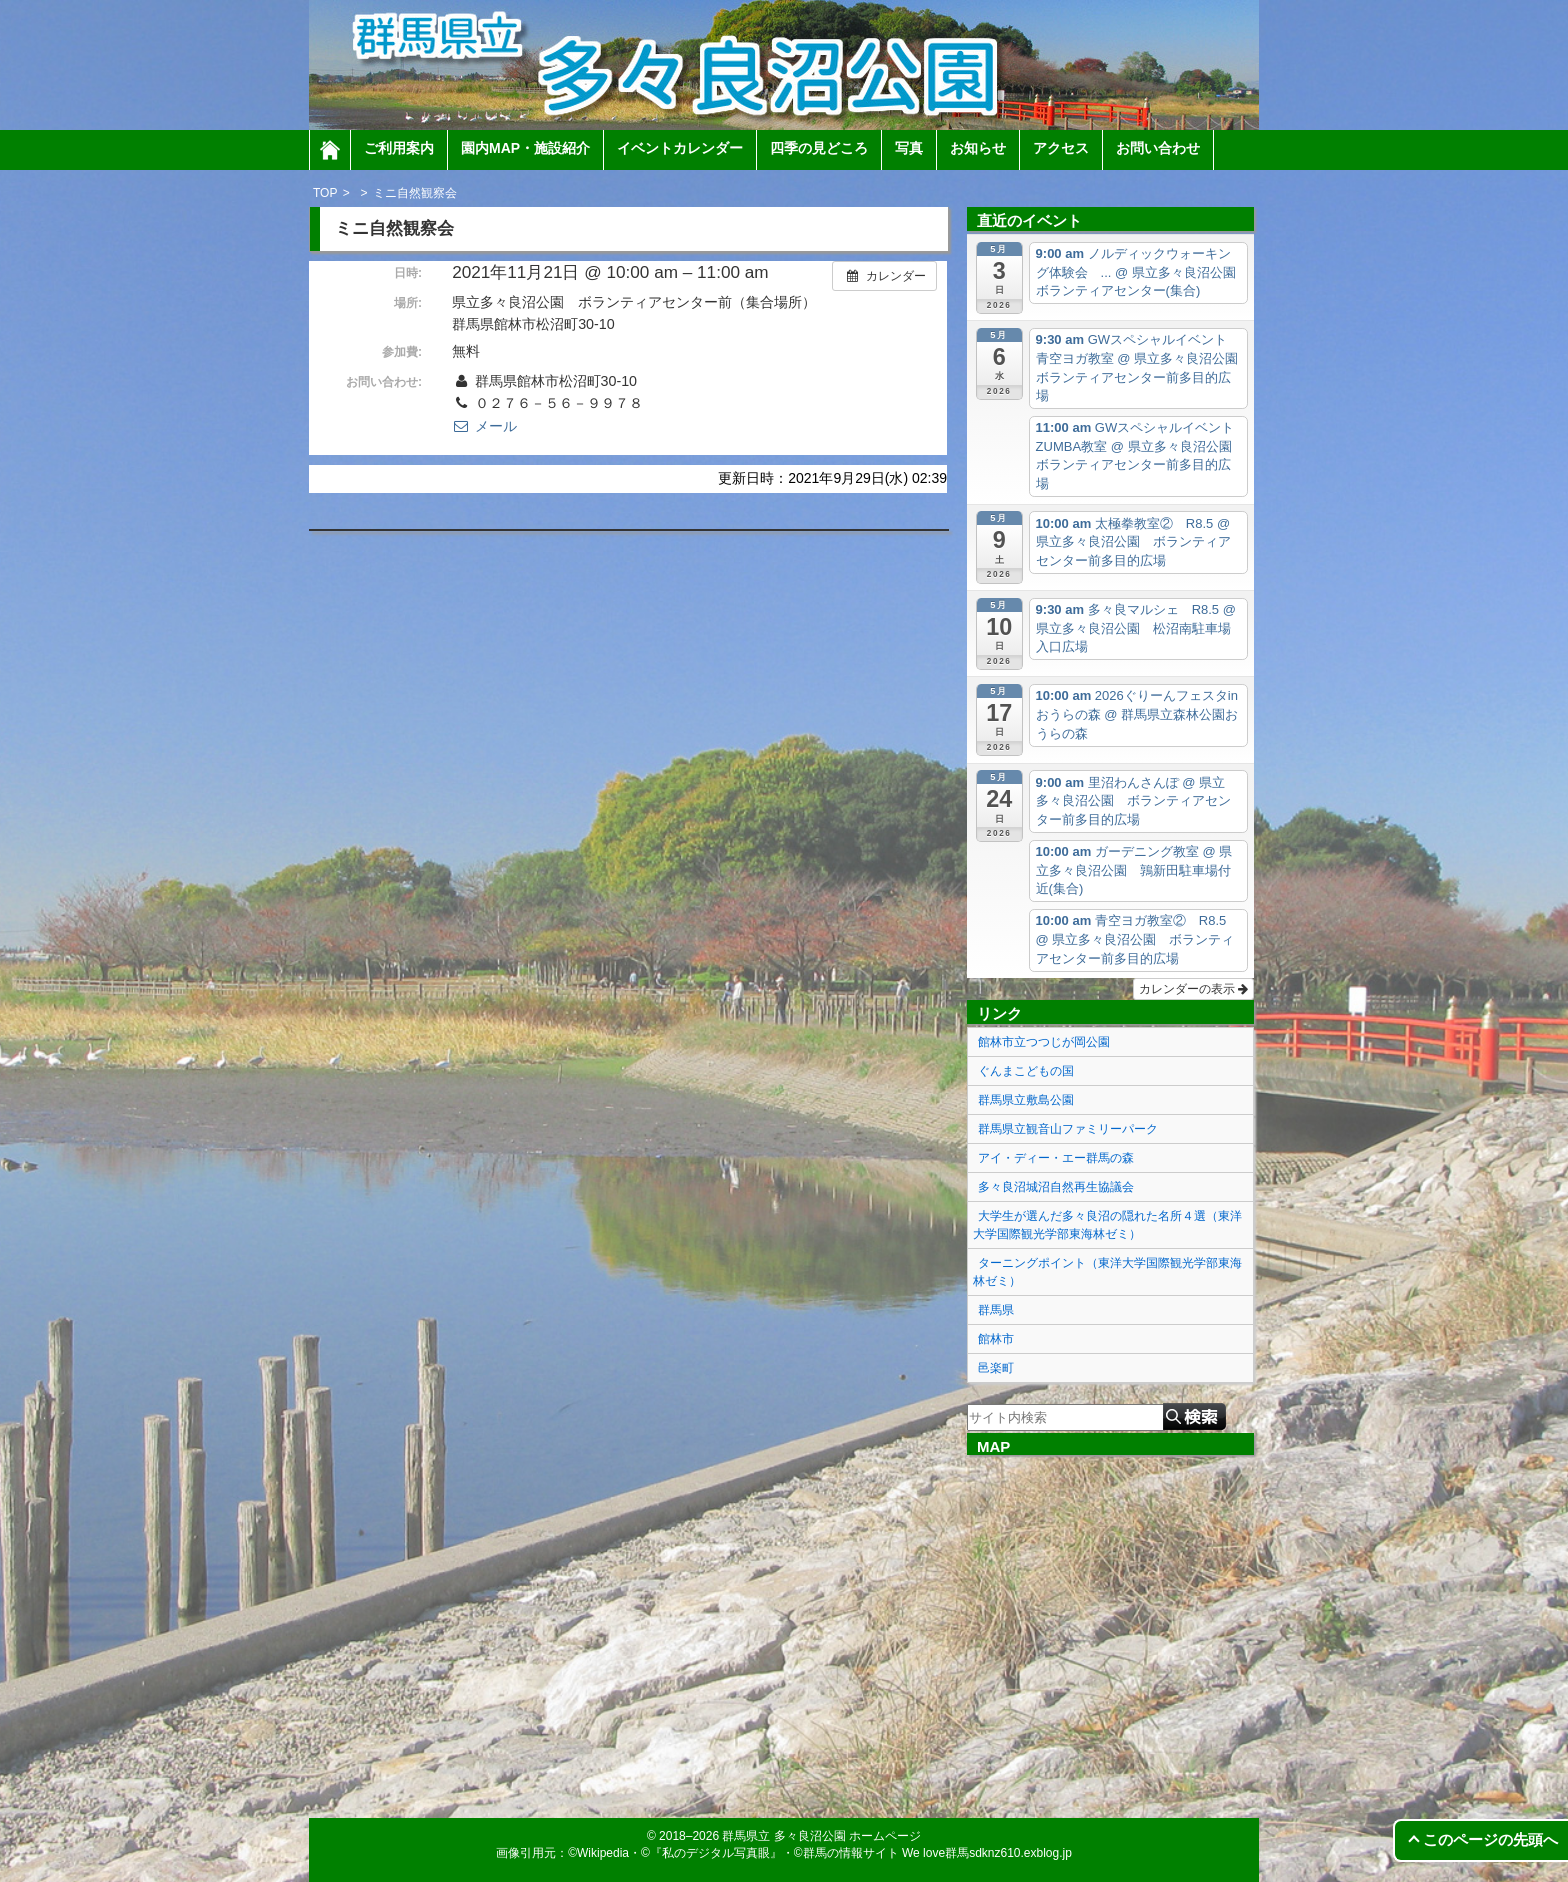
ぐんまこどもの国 (1026, 1071)
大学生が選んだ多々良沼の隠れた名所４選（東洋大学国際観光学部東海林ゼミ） (1107, 1225)
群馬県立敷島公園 (1026, 1100)
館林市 (996, 1339)
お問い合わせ (1158, 148)
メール (484, 426)
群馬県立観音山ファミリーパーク (1068, 1129)
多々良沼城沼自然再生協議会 (1056, 1187)
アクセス (1061, 148)
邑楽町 (996, 1368)
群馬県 (996, 1310)
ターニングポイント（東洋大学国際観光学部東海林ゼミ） (1107, 1272)
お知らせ (978, 148)
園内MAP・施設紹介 (525, 148)
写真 (909, 148)
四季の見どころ (819, 148)
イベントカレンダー (680, 148)
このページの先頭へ (1490, 1839)
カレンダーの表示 (1193, 989)
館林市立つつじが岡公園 (1044, 1042)
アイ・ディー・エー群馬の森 (1056, 1158)
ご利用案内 (399, 148)
